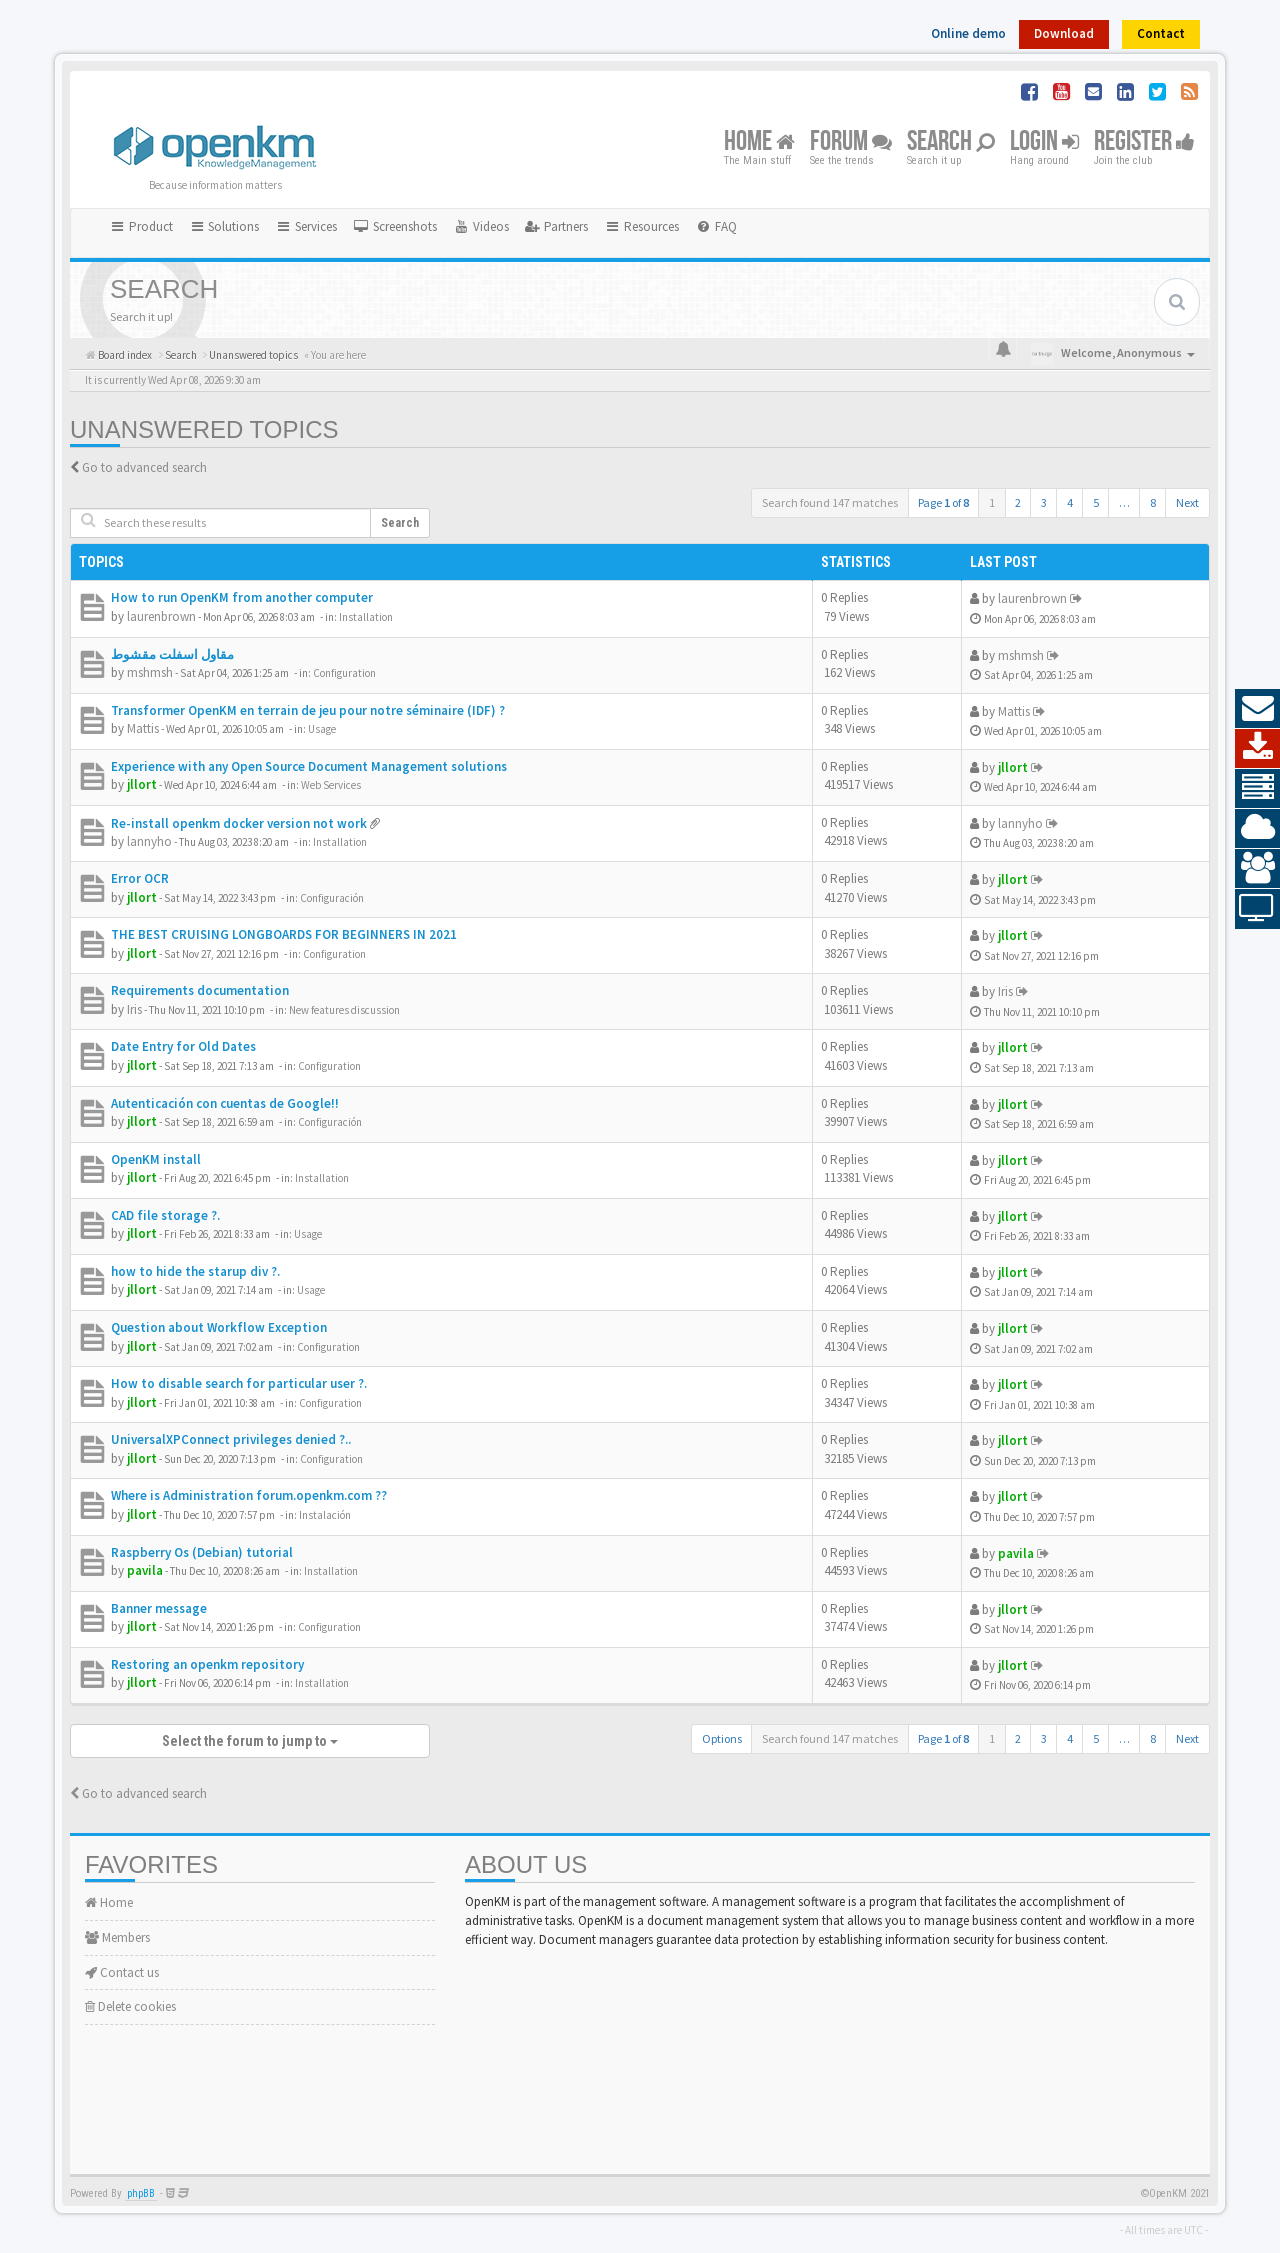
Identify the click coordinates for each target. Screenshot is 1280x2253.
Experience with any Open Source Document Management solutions (309, 766)
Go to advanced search (144, 467)
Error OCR (140, 878)
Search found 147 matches (830, 502)
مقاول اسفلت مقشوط (172, 654)
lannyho (149, 841)
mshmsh (150, 672)
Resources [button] (641, 226)
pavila (145, 1570)
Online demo (968, 33)
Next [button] (1187, 502)
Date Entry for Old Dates (183, 1046)
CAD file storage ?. (165, 1215)
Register (1144, 142)
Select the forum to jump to (250, 1741)
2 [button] (1018, 502)
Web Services (331, 785)
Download (1064, 33)
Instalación (325, 1515)
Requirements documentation (200, 990)
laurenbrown (161, 616)
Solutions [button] (224, 226)
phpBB (141, 2193)
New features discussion (344, 1010)
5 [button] (1096, 502)
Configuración (332, 898)
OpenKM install (156, 1159)
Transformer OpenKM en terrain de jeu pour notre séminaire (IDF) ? (308, 710)
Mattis (143, 728)
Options (722, 1738)
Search (951, 142)
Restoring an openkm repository (207, 1664)
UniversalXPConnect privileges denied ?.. (231, 1439)
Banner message (159, 1608)
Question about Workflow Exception (219, 1327)
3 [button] (1044, 502)
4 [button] (1070, 502)
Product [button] (141, 226)
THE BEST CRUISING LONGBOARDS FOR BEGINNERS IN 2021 (284, 934)
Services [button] (306, 226)
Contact (1161, 33)
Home (759, 142)
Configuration (344, 673)
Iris (134, 1009)
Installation (366, 617)
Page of (943, 502)
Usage (322, 729)
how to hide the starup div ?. (195, 1271)
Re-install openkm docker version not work (239, 823)
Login (1044, 142)
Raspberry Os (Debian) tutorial (202, 1552)
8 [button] (1153, 502)
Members (117, 1937)
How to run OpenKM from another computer (242, 597)
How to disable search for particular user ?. (239, 1383)
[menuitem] (395, 227)
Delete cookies (130, 2006)
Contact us (122, 1972)
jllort (142, 784)
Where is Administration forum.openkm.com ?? (249, 1495)
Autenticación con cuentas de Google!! (225, 1103)
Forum (851, 142)
